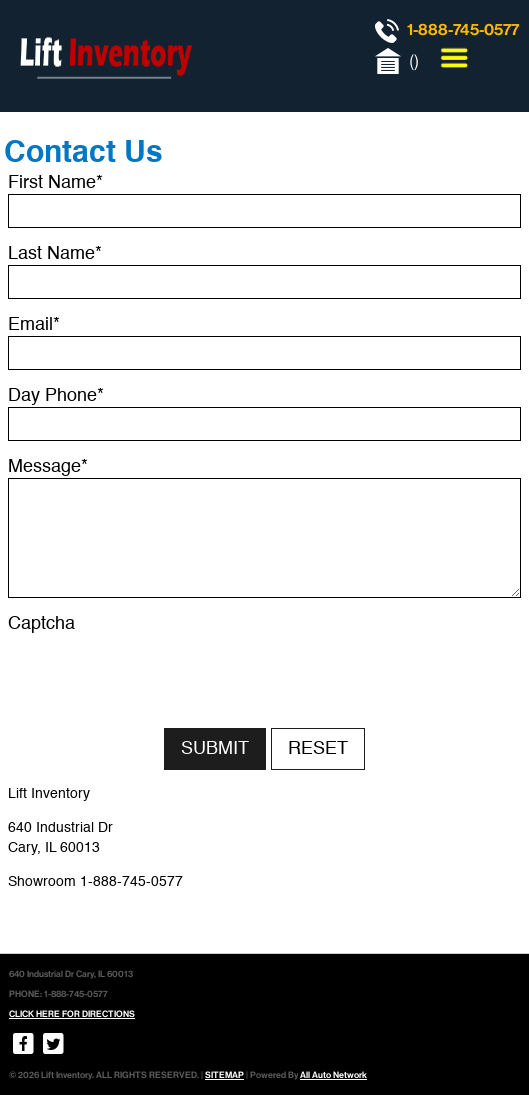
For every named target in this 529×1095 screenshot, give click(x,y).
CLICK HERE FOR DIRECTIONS (72, 1014)
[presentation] (160, 674)
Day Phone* (56, 396)
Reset (318, 749)
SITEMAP (224, 1075)
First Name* (55, 183)
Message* (48, 467)
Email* (34, 325)
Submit (215, 749)
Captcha (41, 624)
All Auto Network (333, 1075)
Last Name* (55, 254)
